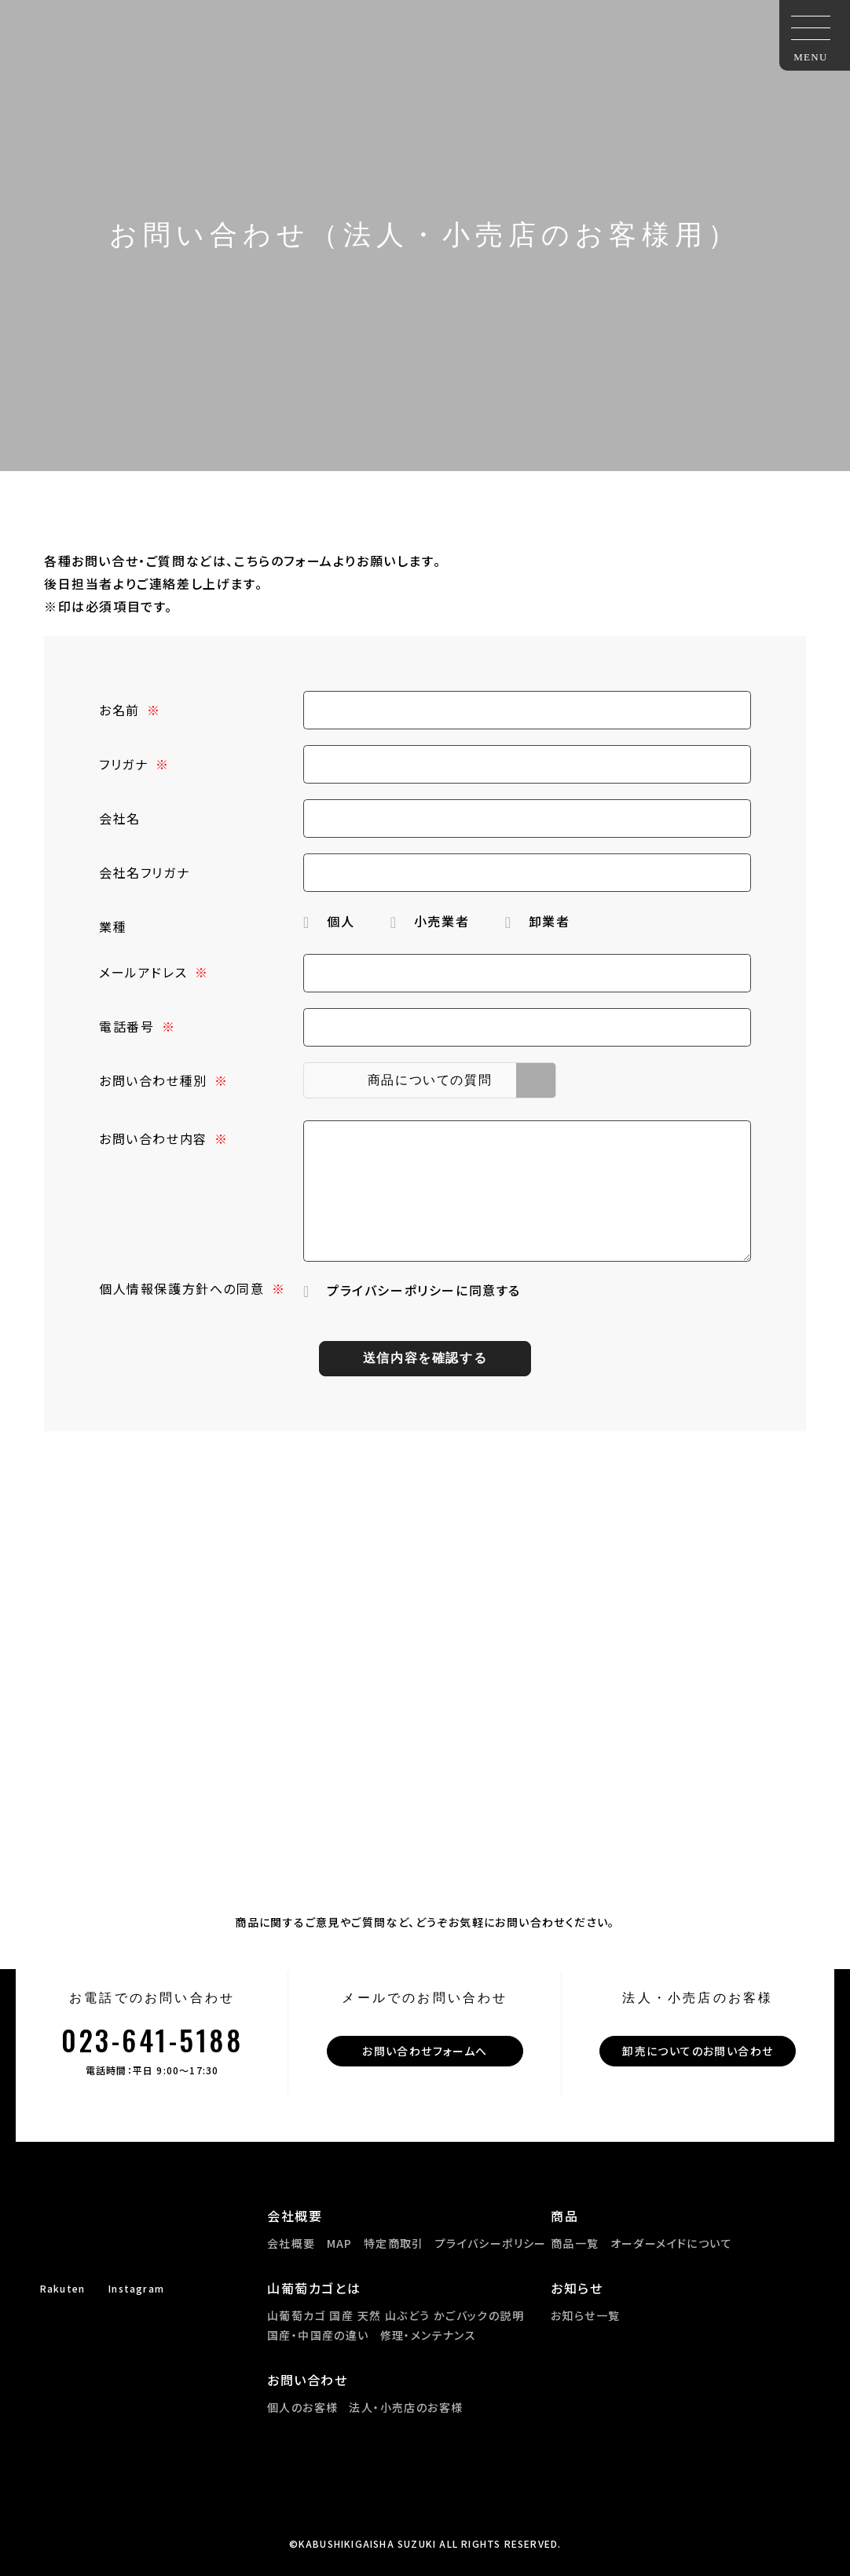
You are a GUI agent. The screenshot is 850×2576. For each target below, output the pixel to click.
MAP (340, 2243)
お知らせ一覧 (585, 2315)
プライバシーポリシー (491, 2243)
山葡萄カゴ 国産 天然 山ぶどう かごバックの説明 (395, 2315)
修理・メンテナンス (428, 2335)
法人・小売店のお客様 (406, 2407)
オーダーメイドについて (671, 2243)
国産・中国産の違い (318, 2335)
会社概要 (291, 2243)
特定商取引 (394, 2243)
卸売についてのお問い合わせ (697, 2051)
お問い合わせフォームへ (424, 2051)
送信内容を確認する (425, 1358)
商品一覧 (575, 2243)
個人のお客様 (302, 2407)
